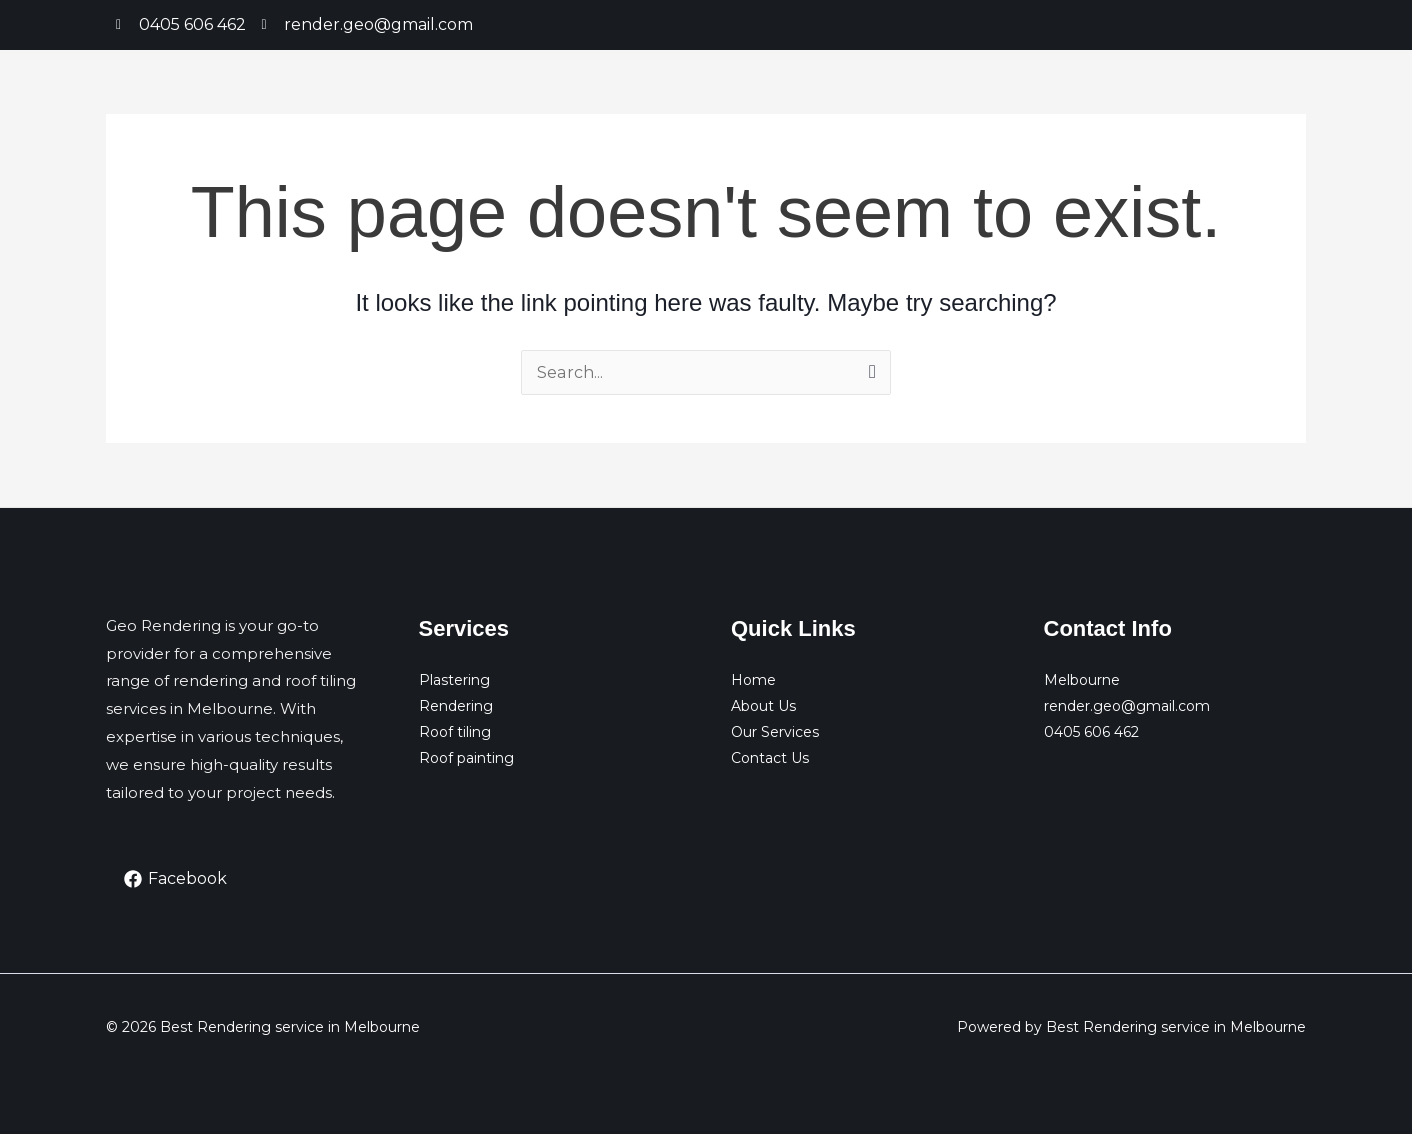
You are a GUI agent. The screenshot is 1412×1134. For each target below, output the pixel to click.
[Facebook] (176, 879)
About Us (763, 706)
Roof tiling (455, 732)
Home (753, 680)
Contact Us (770, 758)
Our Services (775, 732)
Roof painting (466, 758)
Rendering (456, 706)
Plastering (454, 680)
